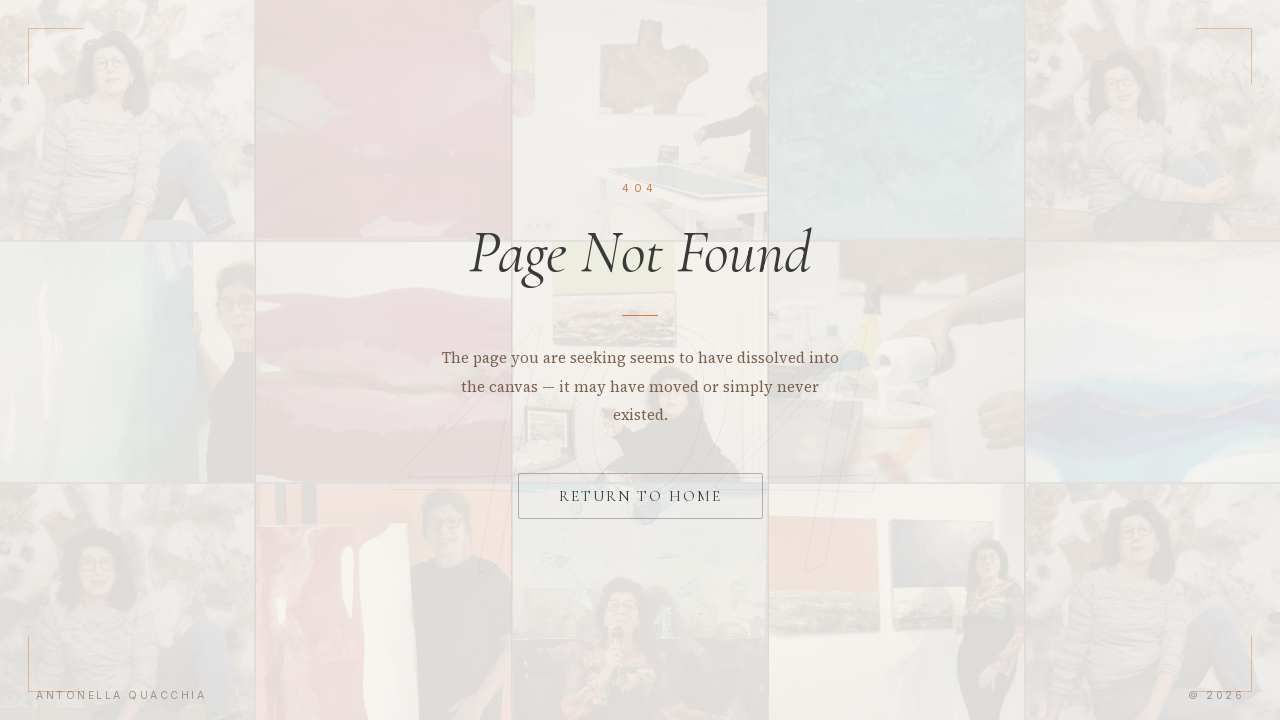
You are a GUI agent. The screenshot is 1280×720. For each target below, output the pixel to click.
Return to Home (640, 496)
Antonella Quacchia (121, 695)
